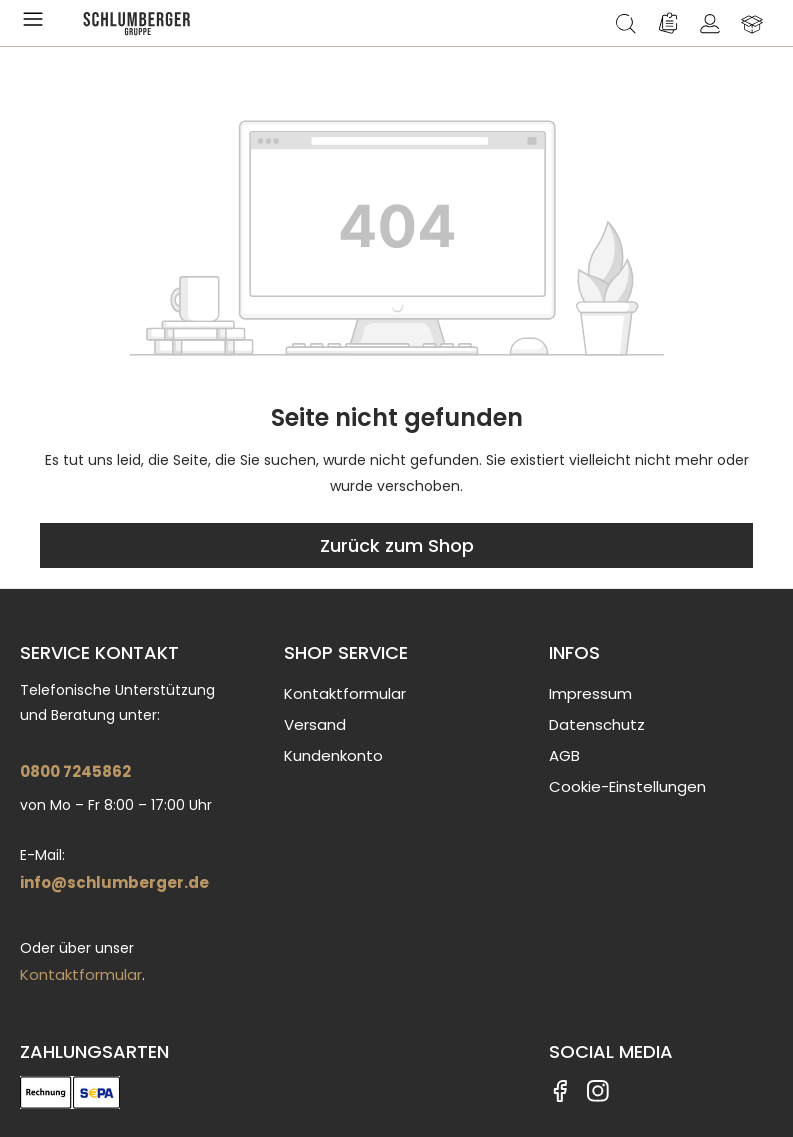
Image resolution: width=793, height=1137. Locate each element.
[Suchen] (626, 23)
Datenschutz (597, 724)
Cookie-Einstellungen (627, 786)
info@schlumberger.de (114, 882)
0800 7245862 (75, 771)
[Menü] (37, 23)
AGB (564, 755)
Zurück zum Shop (397, 545)
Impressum (590, 693)
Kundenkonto (333, 755)
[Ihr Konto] (710, 23)
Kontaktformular (81, 974)
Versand (315, 724)
